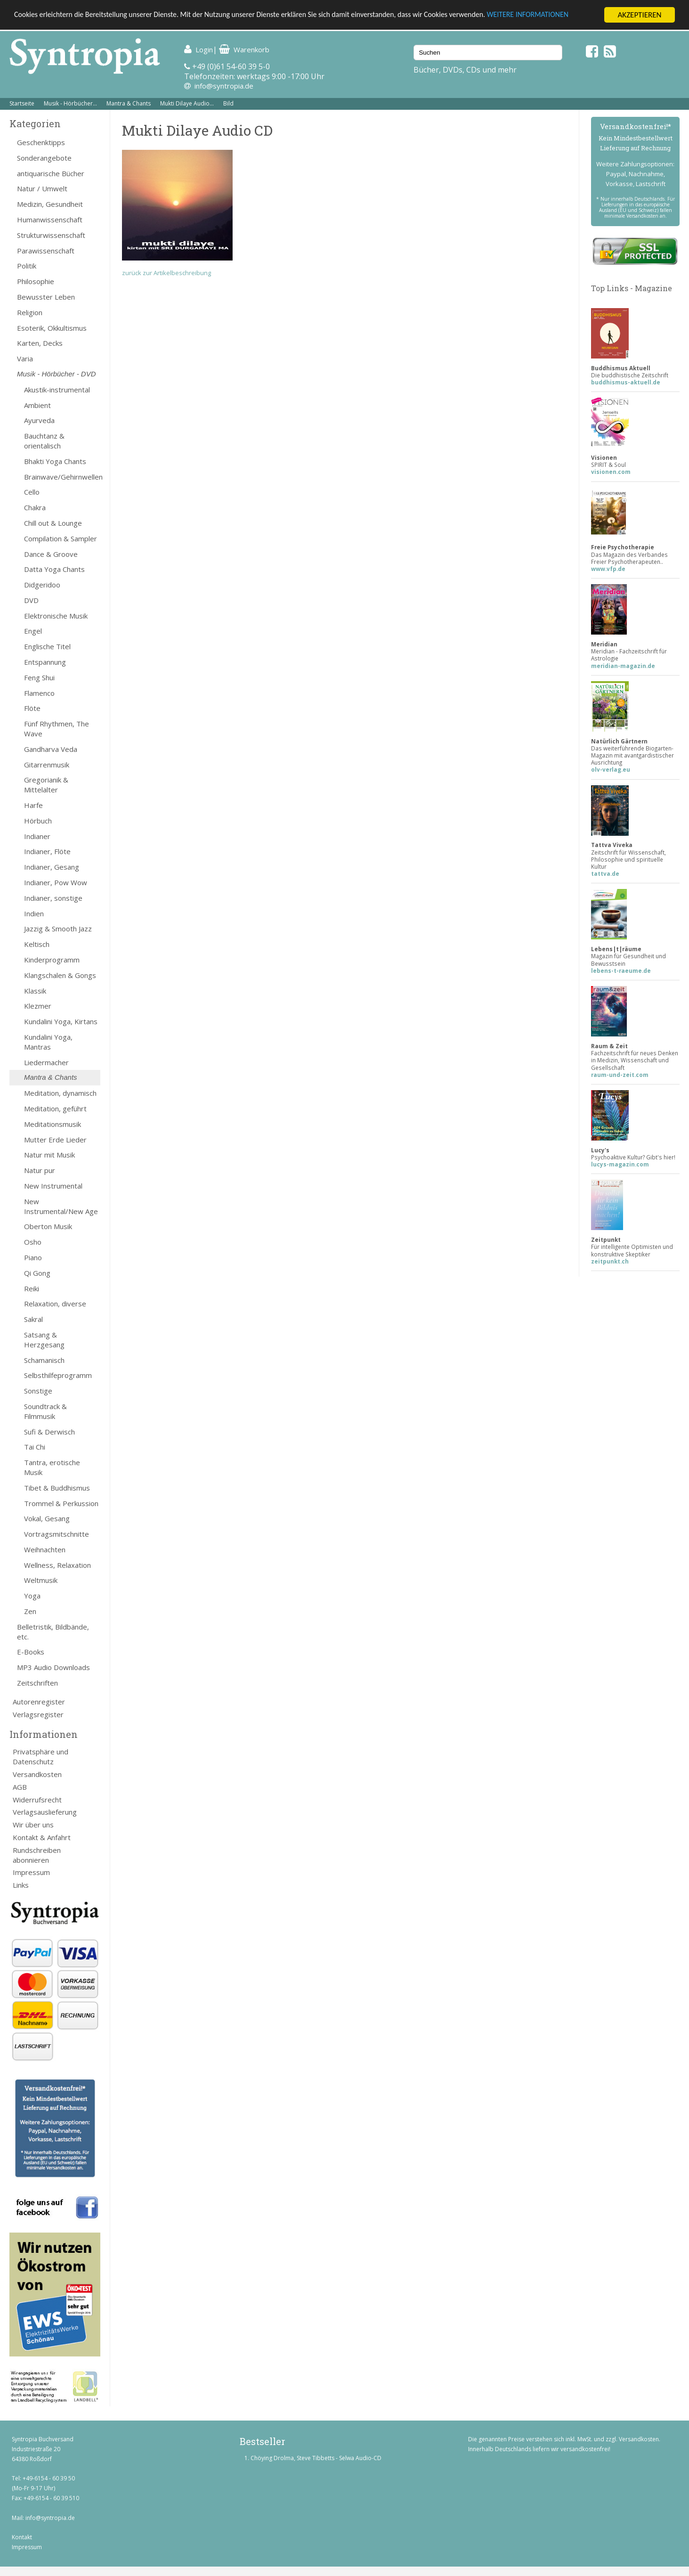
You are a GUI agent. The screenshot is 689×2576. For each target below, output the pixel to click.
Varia (25, 358)
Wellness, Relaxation (57, 1565)
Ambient (37, 405)
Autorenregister (39, 1701)
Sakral (33, 1319)
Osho (32, 1242)
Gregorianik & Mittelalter (46, 784)
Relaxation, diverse (55, 1303)
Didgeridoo (42, 584)
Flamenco (39, 693)
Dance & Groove (51, 554)
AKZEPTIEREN (639, 15)
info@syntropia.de (224, 85)
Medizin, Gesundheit (50, 204)
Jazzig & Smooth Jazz (58, 928)
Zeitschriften (37, 1682)
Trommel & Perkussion (61, 1503)
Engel (33, 631)
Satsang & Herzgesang (44, 1339)
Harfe (33, 805)
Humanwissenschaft (49, 219)
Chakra (35, 507)
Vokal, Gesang (47, 1518)
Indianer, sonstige (53, 898)
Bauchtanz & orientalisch (44, 440)
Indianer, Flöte (47, 851)
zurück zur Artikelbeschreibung (166, 273)
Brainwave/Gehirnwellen (62, 476)
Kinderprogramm (52, 959)
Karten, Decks (40, 343)
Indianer (37, 836)
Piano (33, 1257)
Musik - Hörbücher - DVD (56, 374)
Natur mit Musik (49, 1154)
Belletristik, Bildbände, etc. (53, 1631)
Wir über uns (33, 1824)
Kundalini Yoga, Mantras (48, 1042)
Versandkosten (37, 1774)
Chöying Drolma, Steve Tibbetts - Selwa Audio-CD (316, 2458)
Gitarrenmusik (46, 764)
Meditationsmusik (52, 1124)
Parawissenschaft (45, 250)
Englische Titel (47, 646)
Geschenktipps (41, 142)
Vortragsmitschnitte (56, 1534)
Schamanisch (44, 1360)
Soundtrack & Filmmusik (45, 1411)
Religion (29, 312)
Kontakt (22, 2537)
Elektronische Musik (56, 615)
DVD (31, 600)
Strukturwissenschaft (51, 235)
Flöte (32, 708)
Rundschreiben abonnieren (37, 1855)
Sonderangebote (44, 158)
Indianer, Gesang (51, 867)
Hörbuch (38, 820)
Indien (34, 913)
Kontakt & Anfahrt (42, 1837)
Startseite (21, 103)
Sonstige (38, 1390)
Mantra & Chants (128, 103)
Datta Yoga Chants (54, 569)
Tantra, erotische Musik (52, 1467)
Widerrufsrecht (37, 1799)
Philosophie (35, 281)
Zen (30, 1611)
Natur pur (39, 1170)
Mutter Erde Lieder (55, 1139)
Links (21, 1885)
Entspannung (45, 662)
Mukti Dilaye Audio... (187, 103)
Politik (26, 265)
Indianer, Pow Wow (55, 882)
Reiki (31, 1288)
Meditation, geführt (55, 1108)
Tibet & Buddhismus (57, 1487)
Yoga (32, 1595)
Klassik (35, 990)
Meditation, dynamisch (60, 1093)
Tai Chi (34, 1446)
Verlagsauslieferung (45, 1812)
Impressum (31, 1872)
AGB (20, 1787)
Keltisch (36, 944)
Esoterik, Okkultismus (52, 328)
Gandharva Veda (50, 749)
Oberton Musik (48, 1226)
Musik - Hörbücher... (70, 103)
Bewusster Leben (46, 297)
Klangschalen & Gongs (60, 975)
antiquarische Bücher (50, 173)
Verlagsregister (38, 1714)
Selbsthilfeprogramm (58, 1375)
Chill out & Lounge (53, 523)
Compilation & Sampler (60, 538)
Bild (228, 103)
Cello (32, 492)
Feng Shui (39, 677)
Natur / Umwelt (42, 188)
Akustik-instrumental (57, 389)
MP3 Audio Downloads (53, 1667)
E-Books (30, 1651)
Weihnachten (44, 1549)
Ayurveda (39, 420)
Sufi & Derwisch (49, 1431)
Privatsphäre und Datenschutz (40, 1756)
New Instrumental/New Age (61, 1206)
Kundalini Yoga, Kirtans (60, 1021)
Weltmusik (40, 1580)
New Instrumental (53, 1185)
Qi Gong (37, 1273)
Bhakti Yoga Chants (55, 461)
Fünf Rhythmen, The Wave (56, 728)
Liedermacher (46, 1062)
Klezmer (37, 1006)
